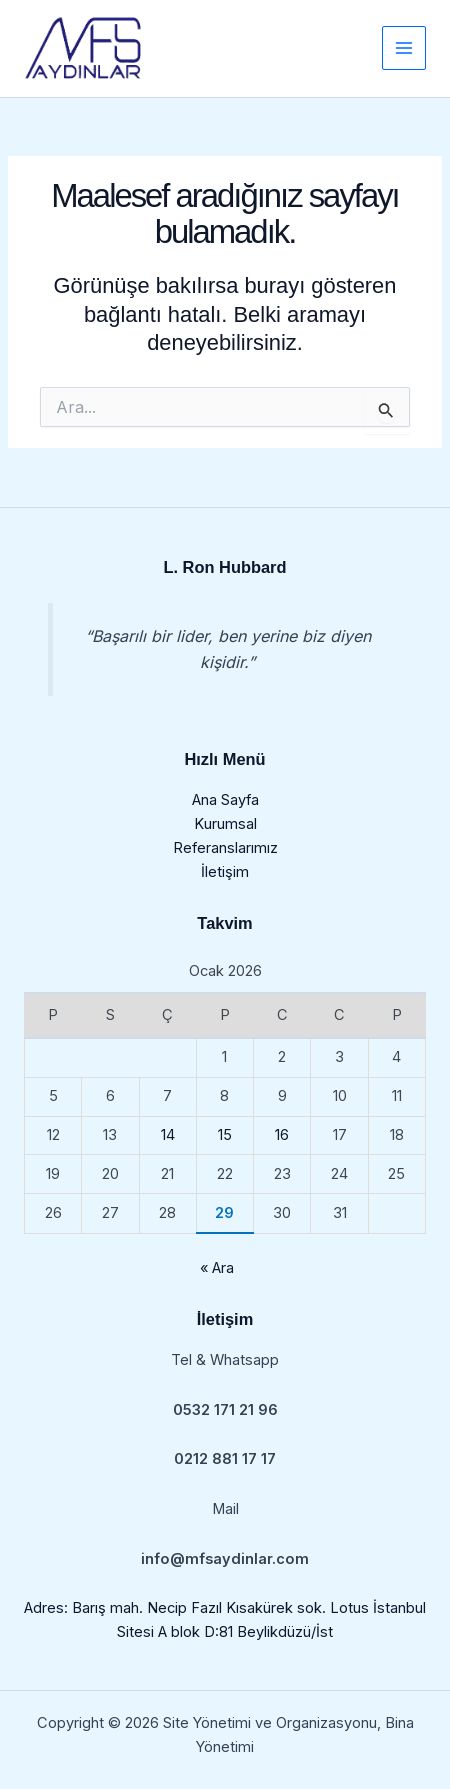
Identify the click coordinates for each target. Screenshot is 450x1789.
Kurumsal (225, 824)
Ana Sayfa (225, 800)
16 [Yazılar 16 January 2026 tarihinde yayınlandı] (282, 1135)
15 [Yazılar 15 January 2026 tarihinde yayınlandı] (225, 1135)
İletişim (225, 872)
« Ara (217, 1268)
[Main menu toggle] (404, 48)
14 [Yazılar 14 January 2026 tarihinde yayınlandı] (168, 1135)
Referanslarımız (225, 848)
